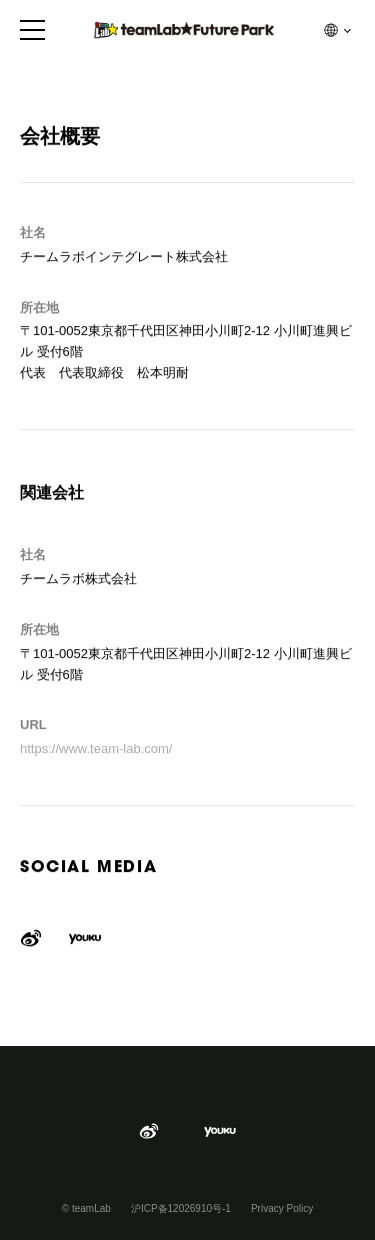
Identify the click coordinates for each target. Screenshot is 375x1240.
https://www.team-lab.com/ (96, 749)
